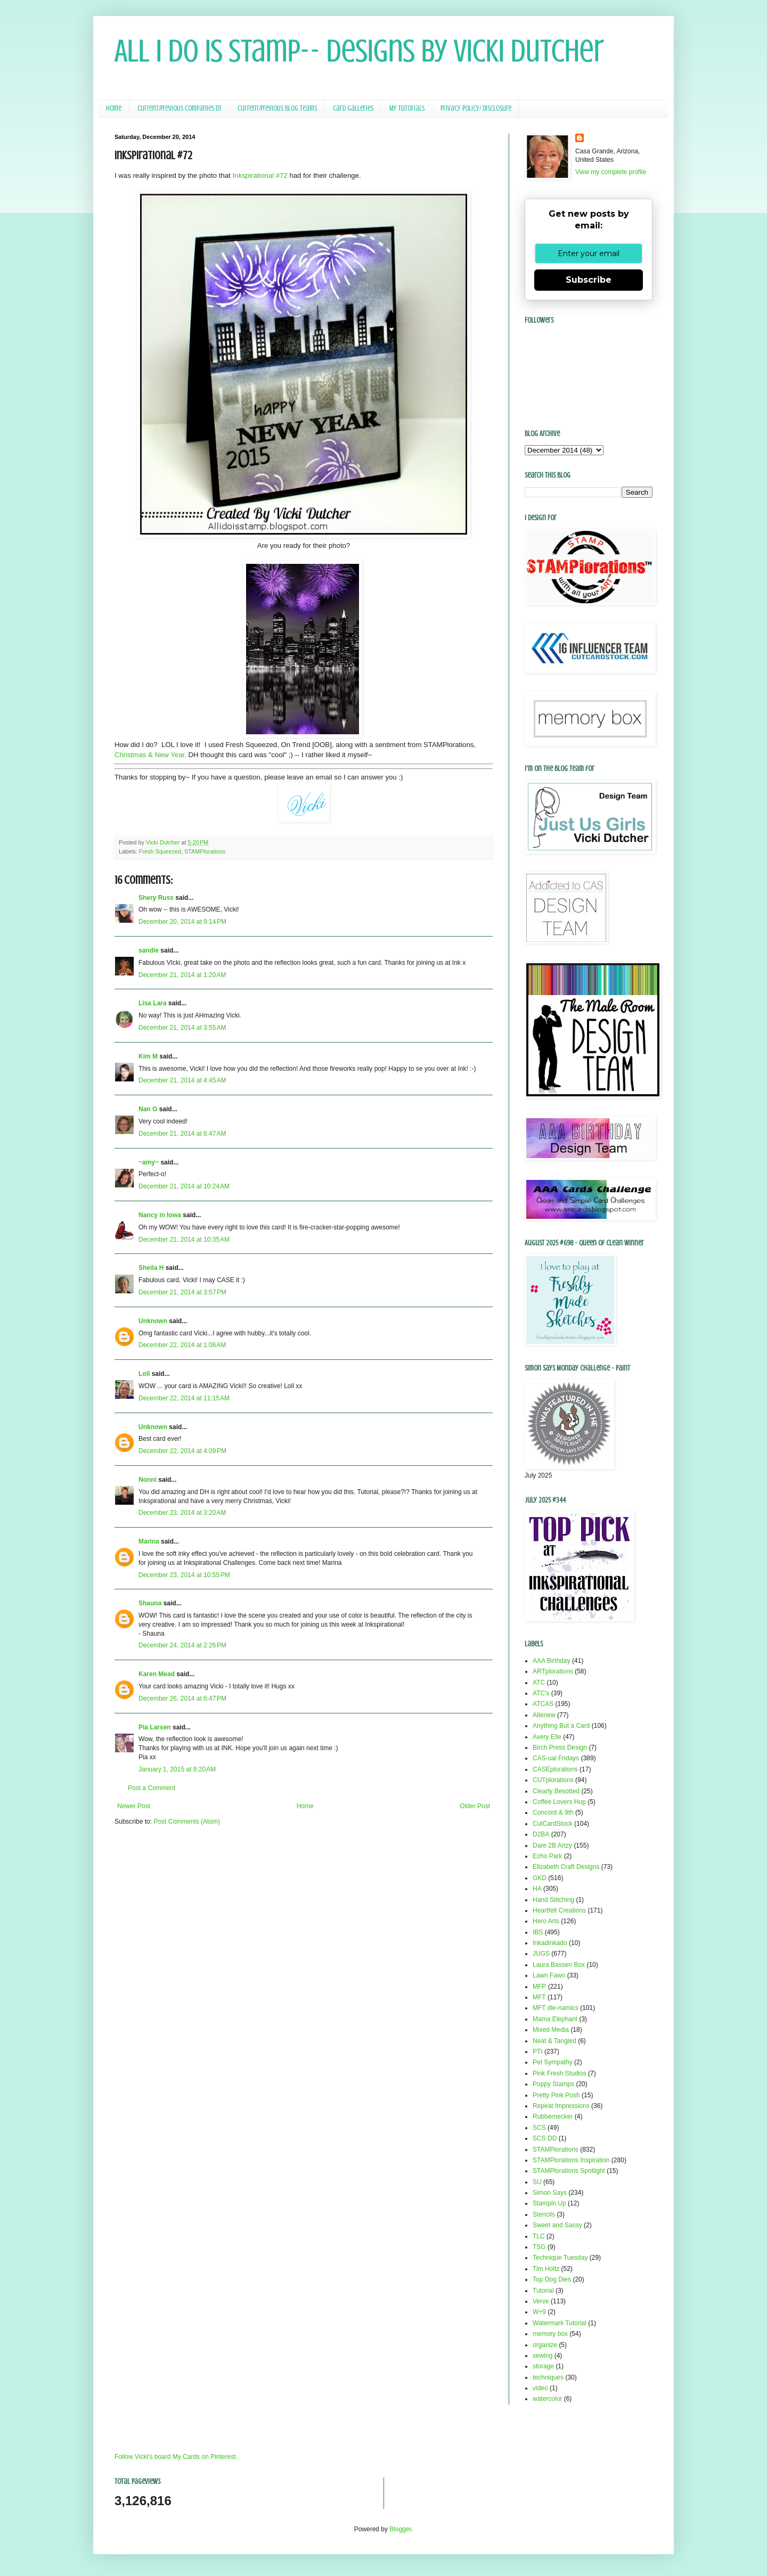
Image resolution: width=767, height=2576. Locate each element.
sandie (148, 950)
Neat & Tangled (554, 2041)
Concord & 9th (553, 1812)
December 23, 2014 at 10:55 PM (184, 1575)
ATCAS (543, 1704)
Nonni (147, 1479)
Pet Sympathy (553, 2062)
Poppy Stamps (553, 2084)
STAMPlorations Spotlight (569, 2171)
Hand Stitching (553, 1900)
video (540, 2388)
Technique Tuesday (560, 2257)
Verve (541, 2301)
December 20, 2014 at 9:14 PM (182, 921)
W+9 (539, 2312)
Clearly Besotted (556, 1791)
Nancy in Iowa (159, 1215)
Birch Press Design (560, 1747)
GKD (539, 1878)
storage (543, 2366)
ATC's (541, 1693)
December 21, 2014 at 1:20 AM (182, 975)
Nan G (147, 1109)
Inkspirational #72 (259, 175)
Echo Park (547, 1856)
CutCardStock (553, 1823)
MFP (539, 1986)
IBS (538, 1932)
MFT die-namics (555, 2008)
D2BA (541, 1834)
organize (545, 2345)
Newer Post (133, 1806)
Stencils (544, 2214)
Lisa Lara (152, 1003)
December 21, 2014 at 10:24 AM (184, 1186)
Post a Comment (151, 1788)
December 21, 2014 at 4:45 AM (182, 1080)
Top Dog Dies (552, 2279)
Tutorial (543, 2290)
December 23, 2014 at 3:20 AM (182, 1512)
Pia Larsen (154, 1727)
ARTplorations (553, 1671)
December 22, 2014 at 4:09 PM (182, 1451)
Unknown (152, 1321)
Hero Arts (546, 1921)
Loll (144, 1373)
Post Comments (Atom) (186, 1821)
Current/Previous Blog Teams (277, 108)
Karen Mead (156, 1674)
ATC (539, 1682)
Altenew (544, 1715)
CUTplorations (553, 1780)
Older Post (475, 1806)
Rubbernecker (553, 2116)
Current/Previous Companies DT (179, 108)
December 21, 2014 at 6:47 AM (182, 1133)
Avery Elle (547, 1737)
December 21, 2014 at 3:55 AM (182, 1027)
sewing (542, 2355)
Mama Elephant (555, 2019)
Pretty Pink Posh (556, 2095)
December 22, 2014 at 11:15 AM (184, 1398)
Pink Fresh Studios (559, 2073)
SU (537, 2182)
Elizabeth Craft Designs (566, 1867)
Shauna (149, 1603)
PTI (538, 2051)
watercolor (547, 2398)
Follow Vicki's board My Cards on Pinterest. (176, 2456)
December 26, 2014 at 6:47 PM (182, 1698)
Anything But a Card (561, 1725)
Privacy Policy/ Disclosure (475, 108)
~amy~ (148, 1162)
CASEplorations (555, 1769)
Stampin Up (549, 2203)
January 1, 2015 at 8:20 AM (177, 1769)
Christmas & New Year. (150, 755)
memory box (550, 2333)
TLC (539, 2236)
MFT (539, 1997)
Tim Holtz (546, 2269)
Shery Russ (156, 897)
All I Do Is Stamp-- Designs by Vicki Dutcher (359, 51)
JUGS (541, 1953)
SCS (539, 2127)
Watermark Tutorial (559, 2323)
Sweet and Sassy (557, 2225)
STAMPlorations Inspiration (571, 2160)
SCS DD (545, 2138)
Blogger (400, 2529)
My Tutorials (407, 108)
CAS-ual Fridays (556, 1758)
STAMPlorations (204, 851)
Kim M (148, 1056)
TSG (539, 2247)
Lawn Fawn (549, 1975)
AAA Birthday (551, 1660)
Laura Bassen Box (559, 1964)
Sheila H (151, 1267)
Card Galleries (353, 108)
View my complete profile (610, 172)
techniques (548, 2377)
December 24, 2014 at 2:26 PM (182, 1645)
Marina (148, 1541)
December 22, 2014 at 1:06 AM (182, 1345)
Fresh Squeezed (160, 851)
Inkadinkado (550, 1943)
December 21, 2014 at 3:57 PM (182, 1292)
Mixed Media (551, 2029)
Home (113, 108)
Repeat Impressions (561, 2106)
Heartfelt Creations (559, 1910)
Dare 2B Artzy (552, 1845)
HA (537, 1888)
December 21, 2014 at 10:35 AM (184, 1239)
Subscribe (588, 280)
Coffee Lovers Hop (559, 1802)
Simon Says (550, 2192)
